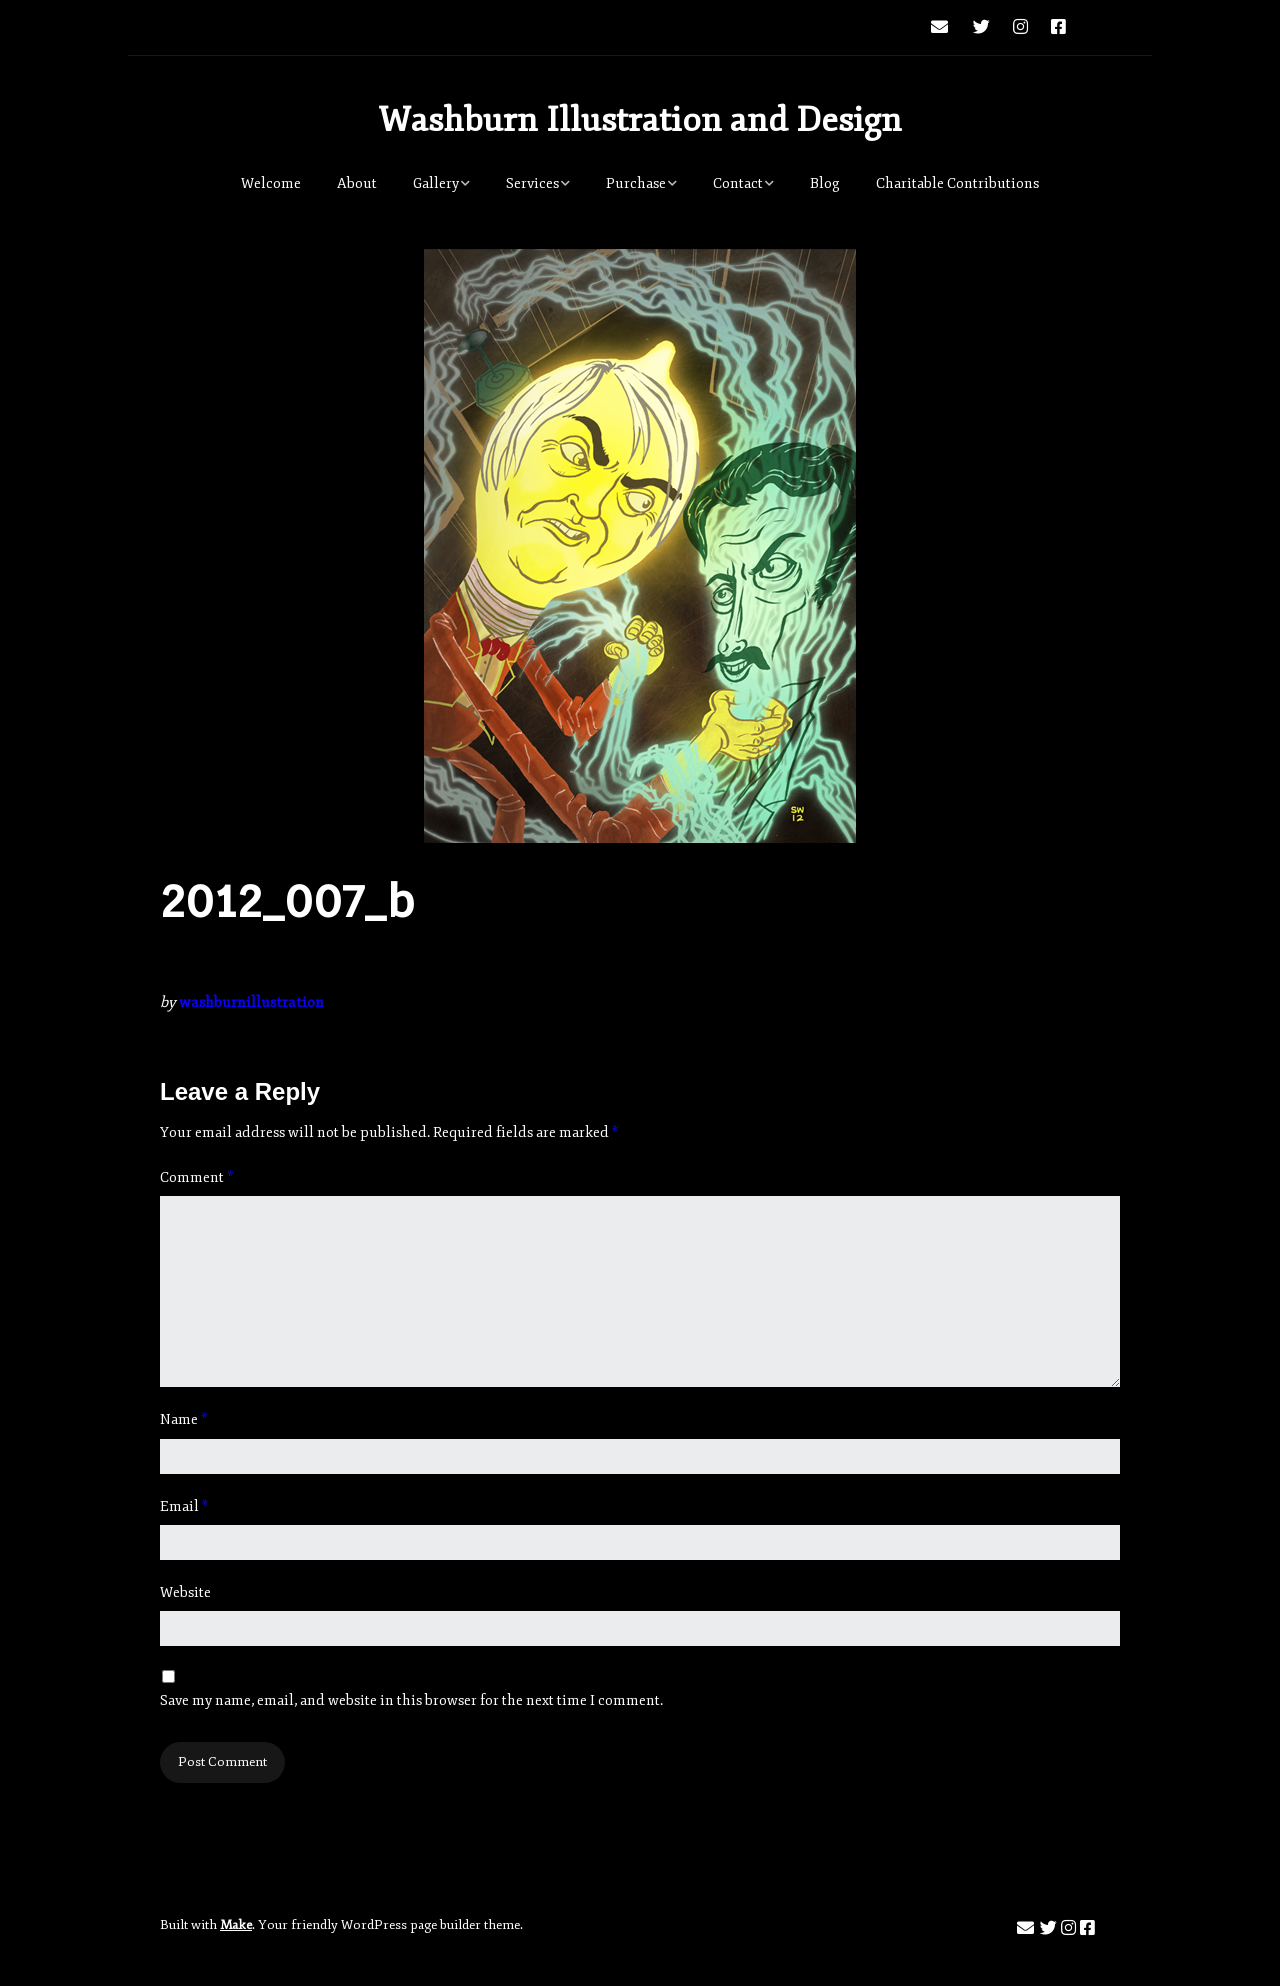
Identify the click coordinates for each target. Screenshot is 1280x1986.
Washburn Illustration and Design (640, 120)
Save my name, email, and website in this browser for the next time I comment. (411, 1700)
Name (183, 1419)
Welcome (271, 183)
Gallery (436, 183)
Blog (825, 183)
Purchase (636, 183)
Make (236, 1925)
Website (185, 1592)
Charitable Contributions (957, 183)
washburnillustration (251, 1002)
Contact (738, 183)
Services (532, 183)
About (357, 183)
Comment (196, 1177)
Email (184, 1506)
